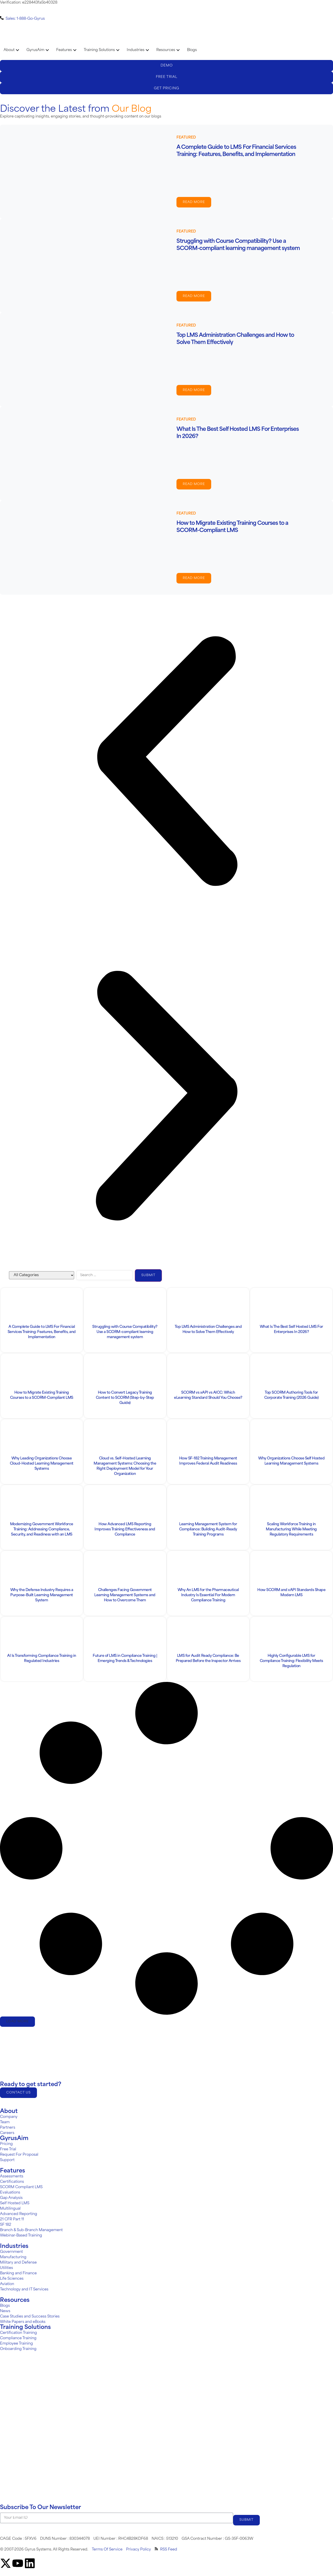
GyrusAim (14, 2142)
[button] (166, 762)
